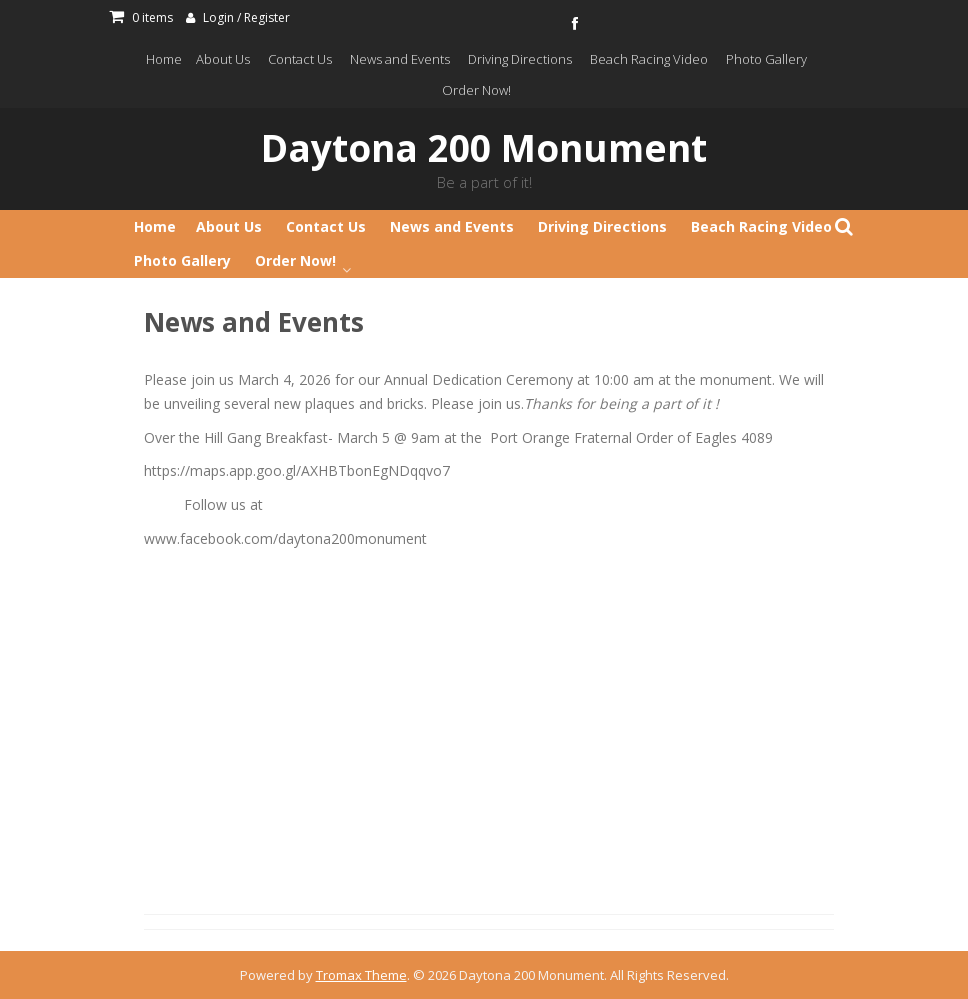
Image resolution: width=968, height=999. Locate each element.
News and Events (400, 59)
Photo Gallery (766, 59)
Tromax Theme (361, 975)
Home (164, 59)
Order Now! (476, 90)
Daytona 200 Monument (484, 147)
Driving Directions (520, 59)
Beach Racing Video (649, 59)
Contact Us (300, 59)
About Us (223, 59)
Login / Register (246, 17)
